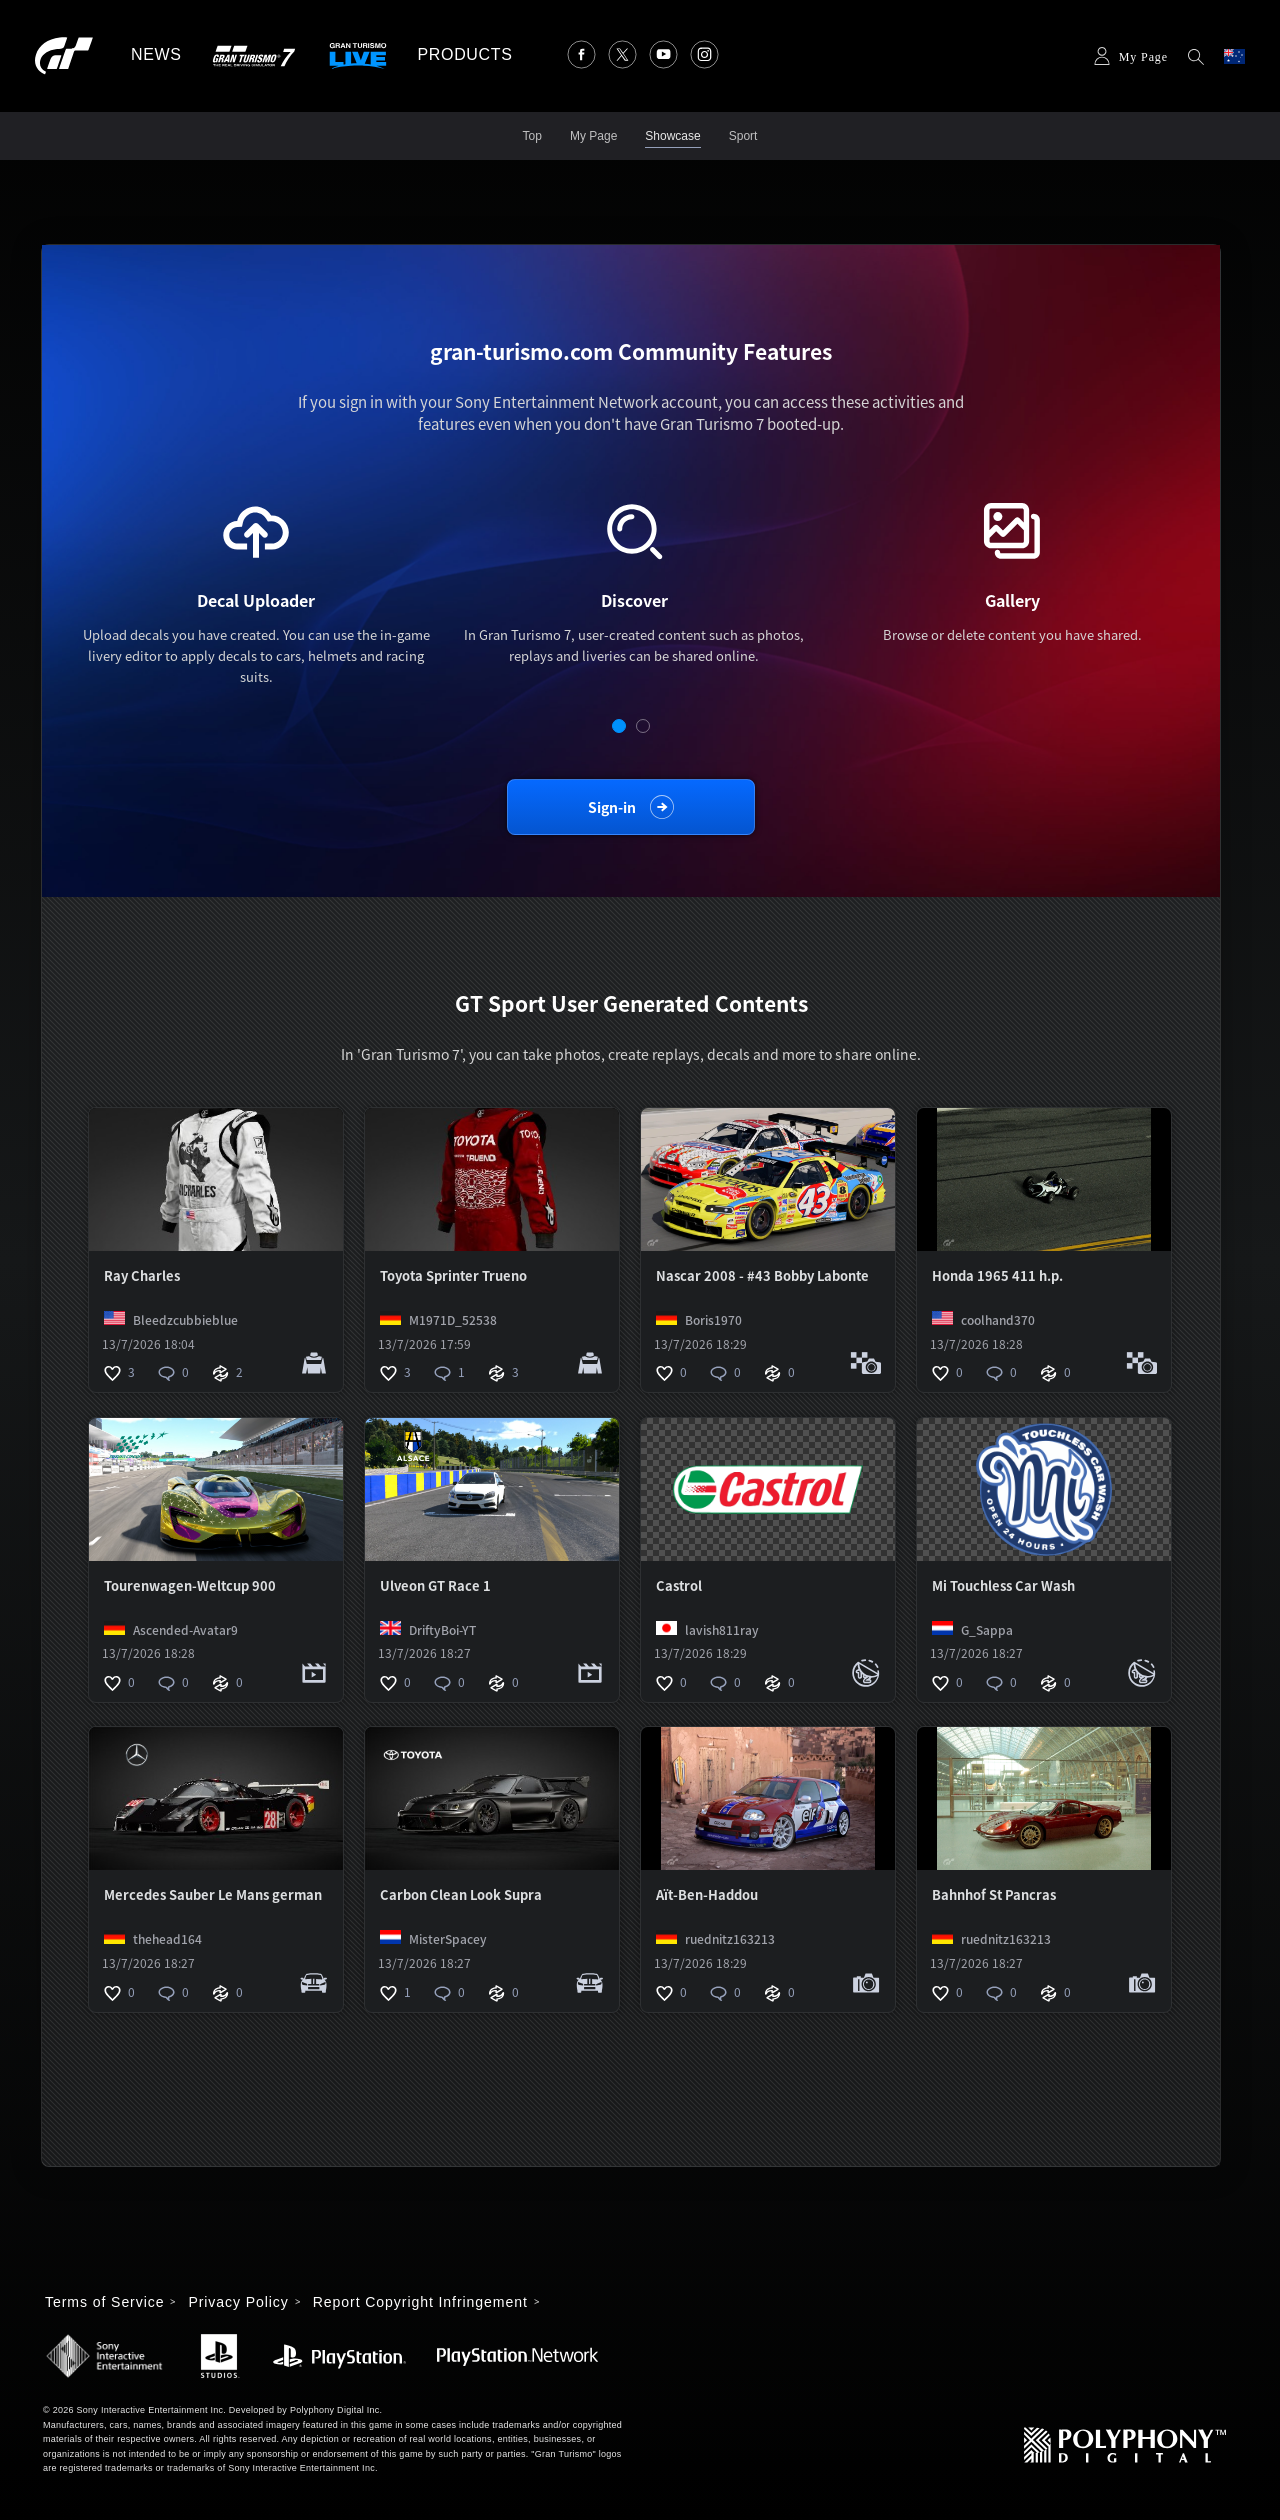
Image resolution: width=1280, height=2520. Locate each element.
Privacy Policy (238, 2302)
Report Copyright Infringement (420, 2302)
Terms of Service (104, 2302)
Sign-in (612, 807)
